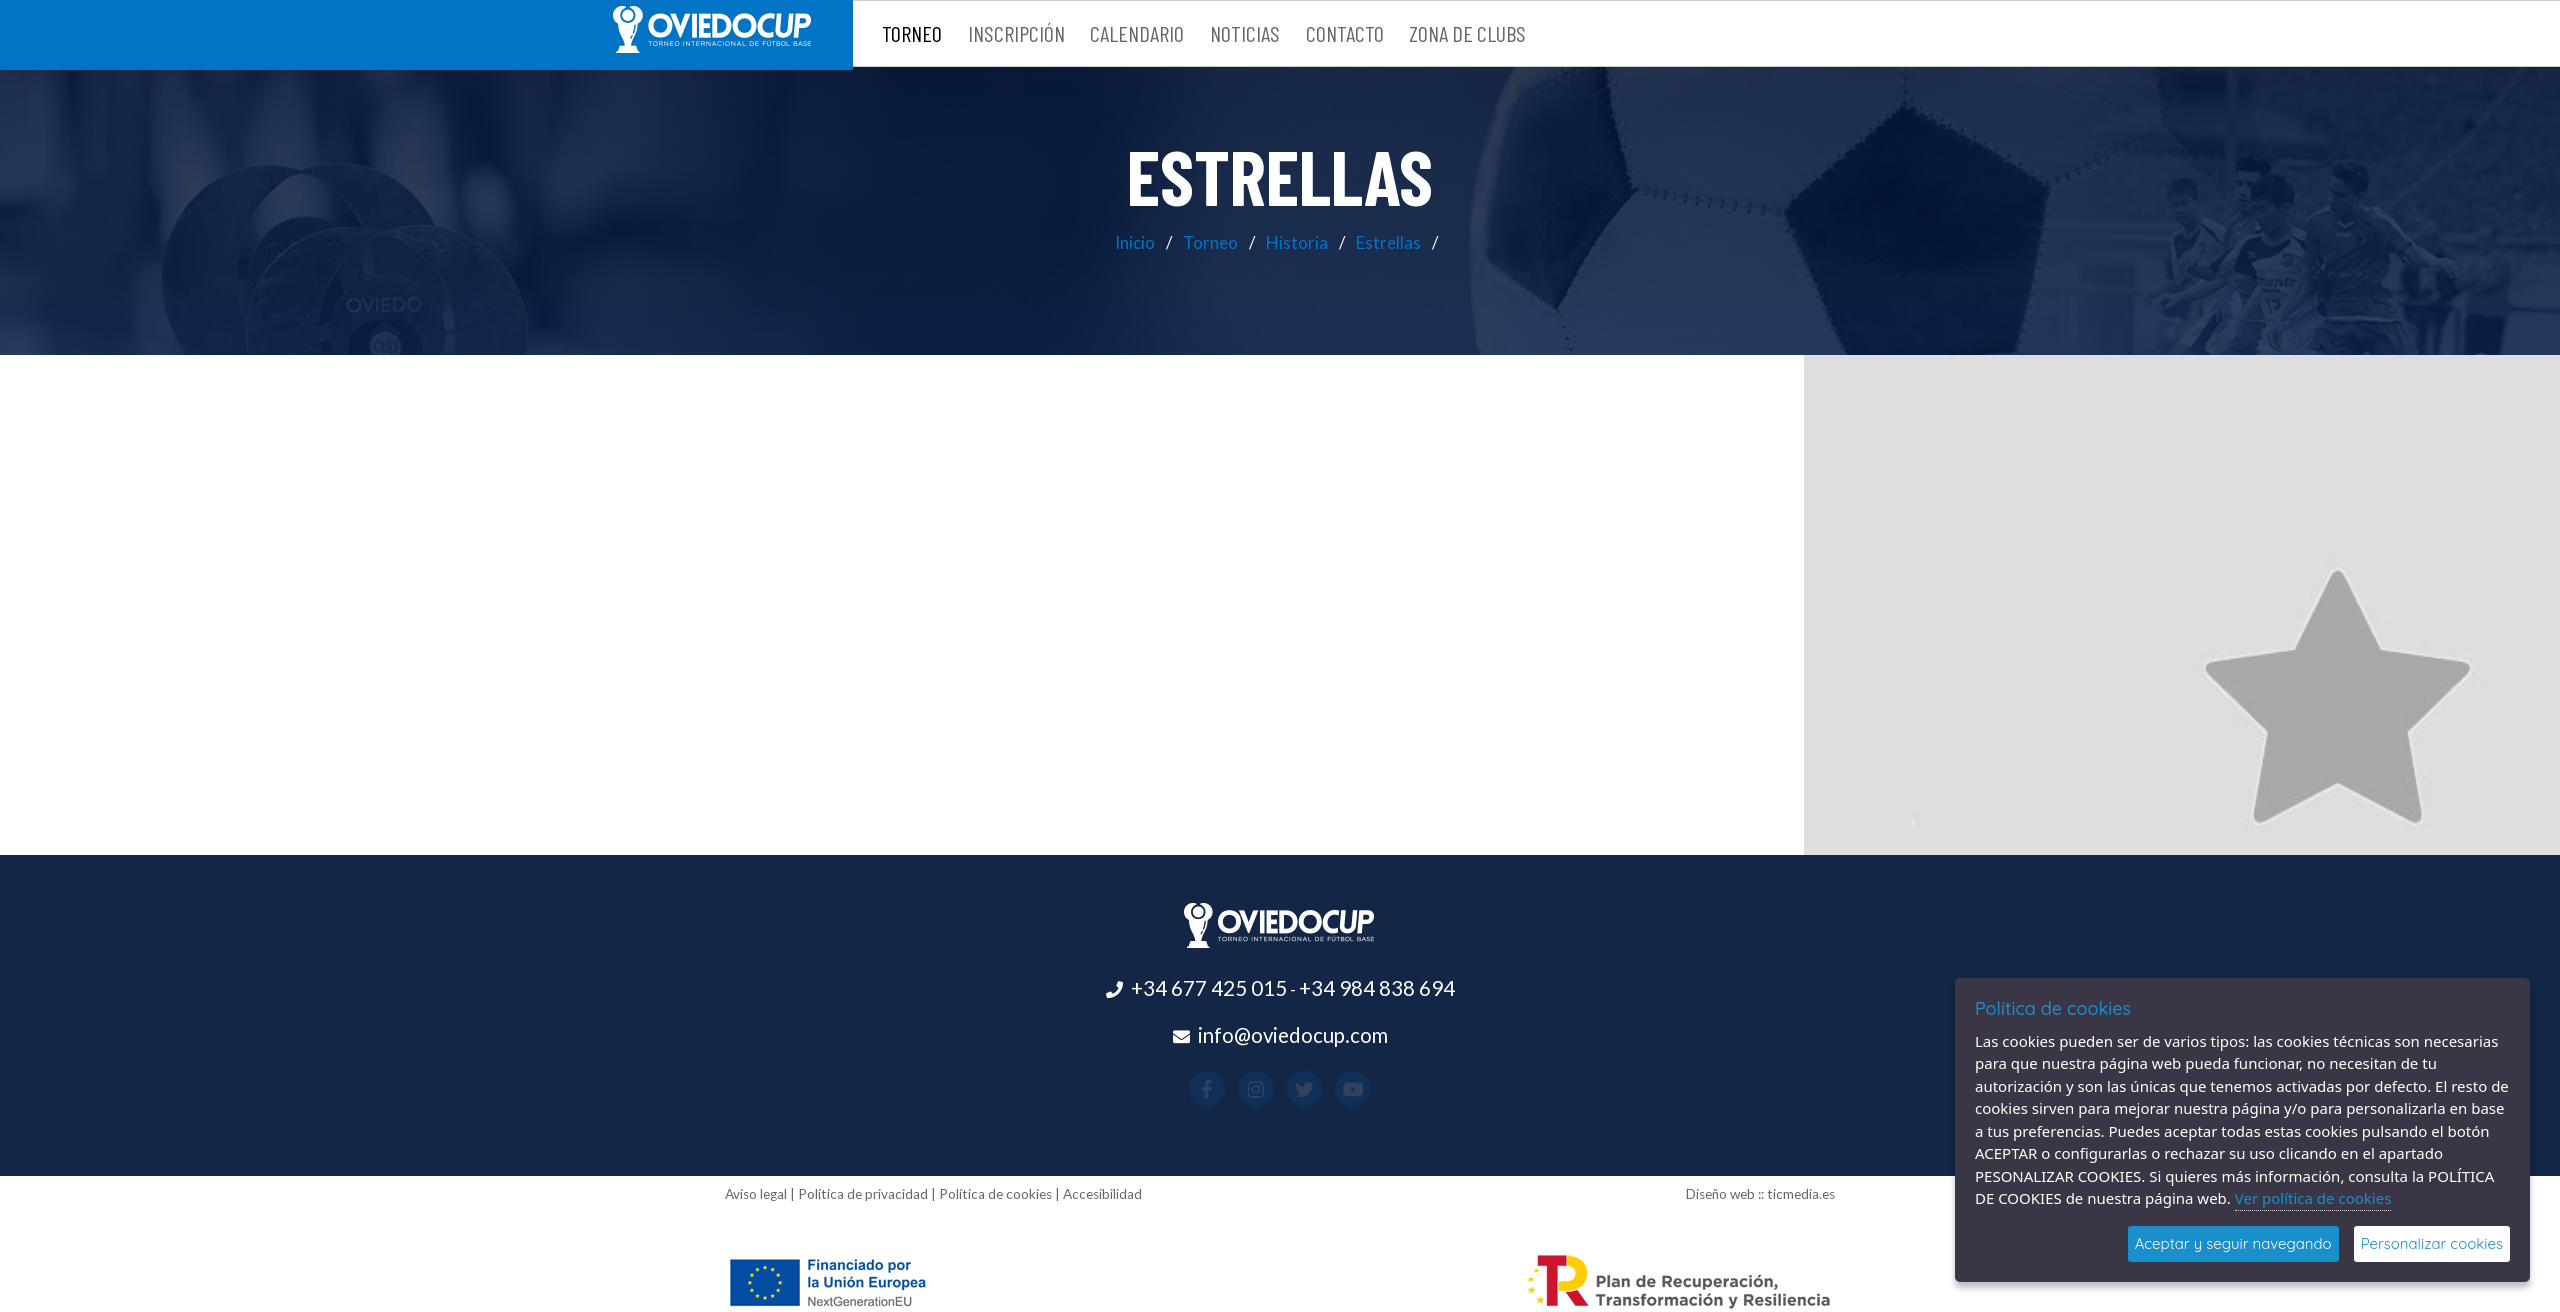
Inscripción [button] (1016, 33)
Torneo (1210, 242)
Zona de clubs (1467, 33)
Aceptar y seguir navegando (2233, 1243)
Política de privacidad (863, 1194)
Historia (1297, 242)
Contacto (1345, 33)
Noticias (1245, 33)
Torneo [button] (912, 33)
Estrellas (1388, 242)
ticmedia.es (1801, 1194)
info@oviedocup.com (1293, 1035)
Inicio (1135, 242)
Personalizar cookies (2432, 1243)
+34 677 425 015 (1209, 988)
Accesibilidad (1102, 1194)
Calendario (1137, 33)
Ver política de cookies (2313, 1198)
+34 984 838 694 (1377, 988)
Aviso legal (756, 1194)
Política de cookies (995, 1194)
